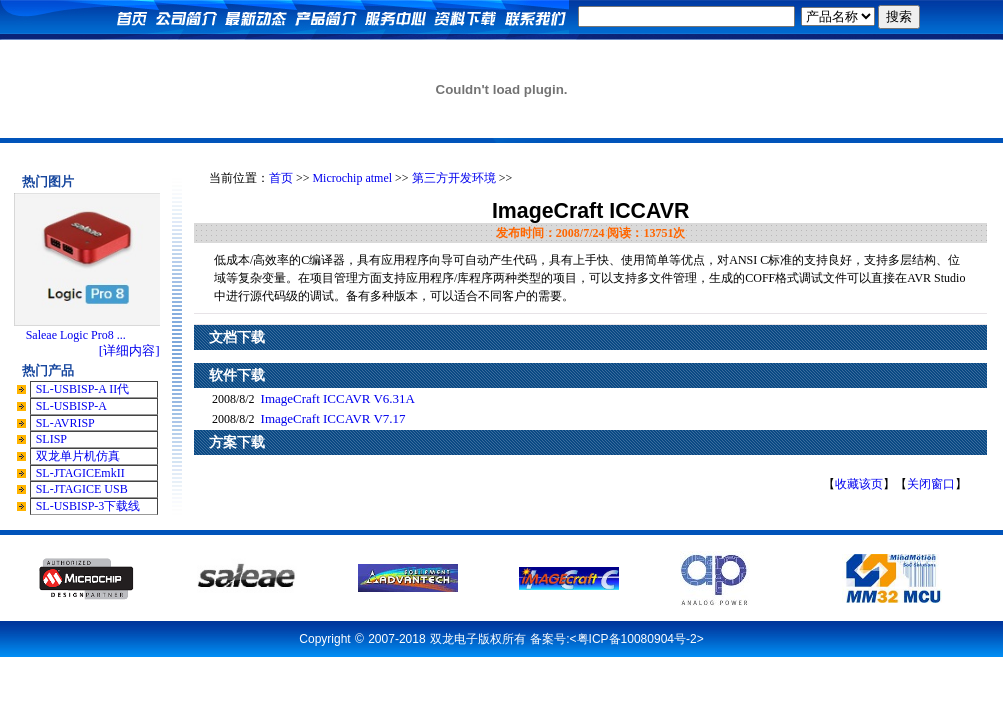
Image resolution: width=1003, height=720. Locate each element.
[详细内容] (129, 350)
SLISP (51, 439)
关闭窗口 (931, 484)
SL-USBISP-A (71, 406)
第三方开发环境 (454, 178)
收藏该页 (859, 484)
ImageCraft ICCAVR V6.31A (338, 398)
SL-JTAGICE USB (82, 489)
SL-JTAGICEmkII (80, 473)
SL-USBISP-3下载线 (88, 506)
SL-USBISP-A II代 (83, 389)
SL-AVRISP (65, 423)
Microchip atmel (352, 178)
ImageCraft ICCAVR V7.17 (333, 418)
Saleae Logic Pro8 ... (76, 335)
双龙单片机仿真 (78, 456)
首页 (281, 178)
